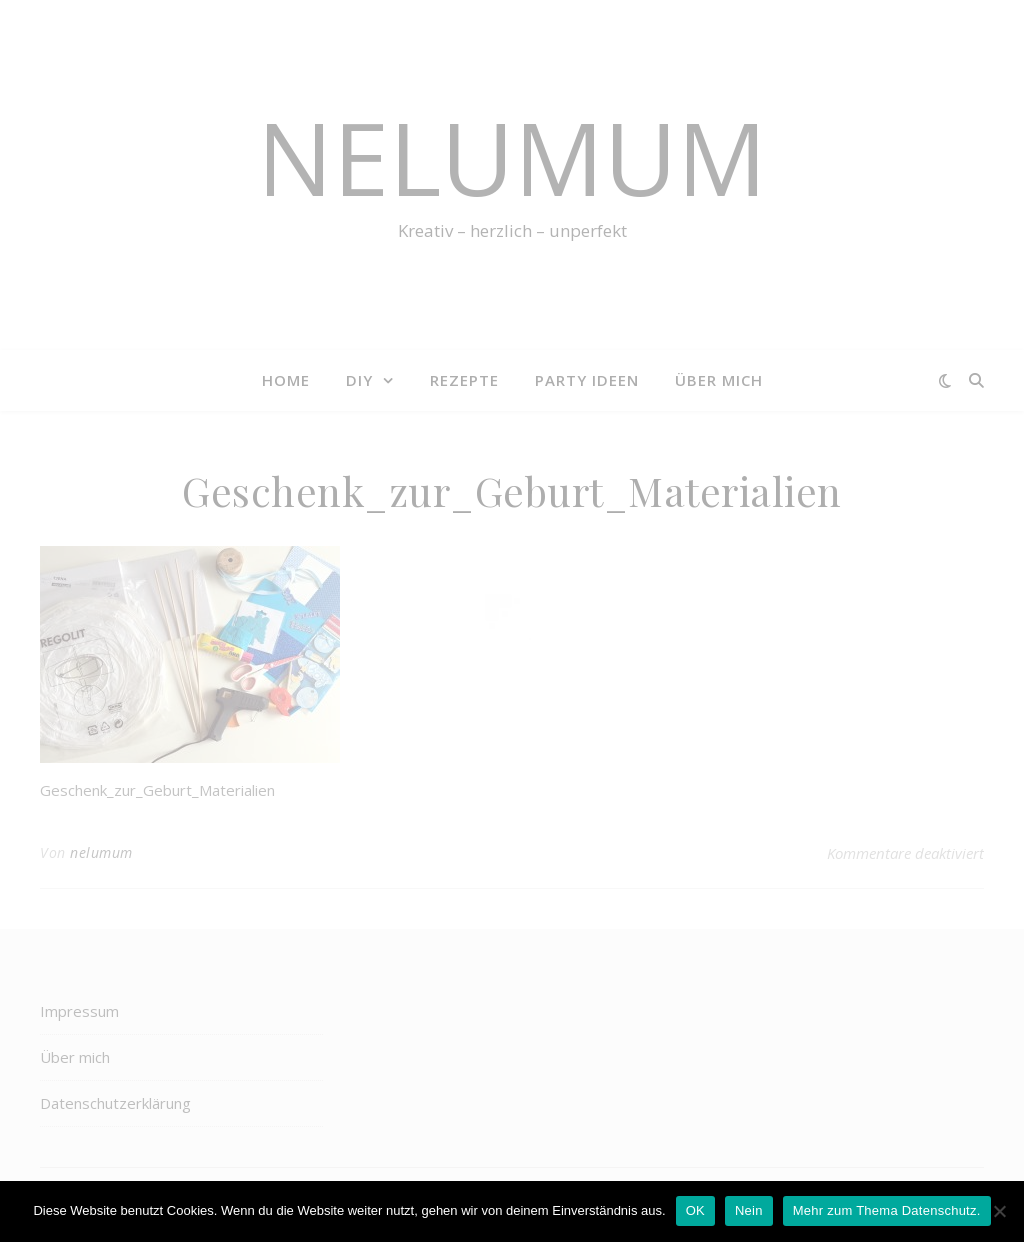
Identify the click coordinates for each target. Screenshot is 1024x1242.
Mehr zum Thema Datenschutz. (887, 1210)
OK (695, 1210)
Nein (749, 1210)
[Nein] (999, 1211)
